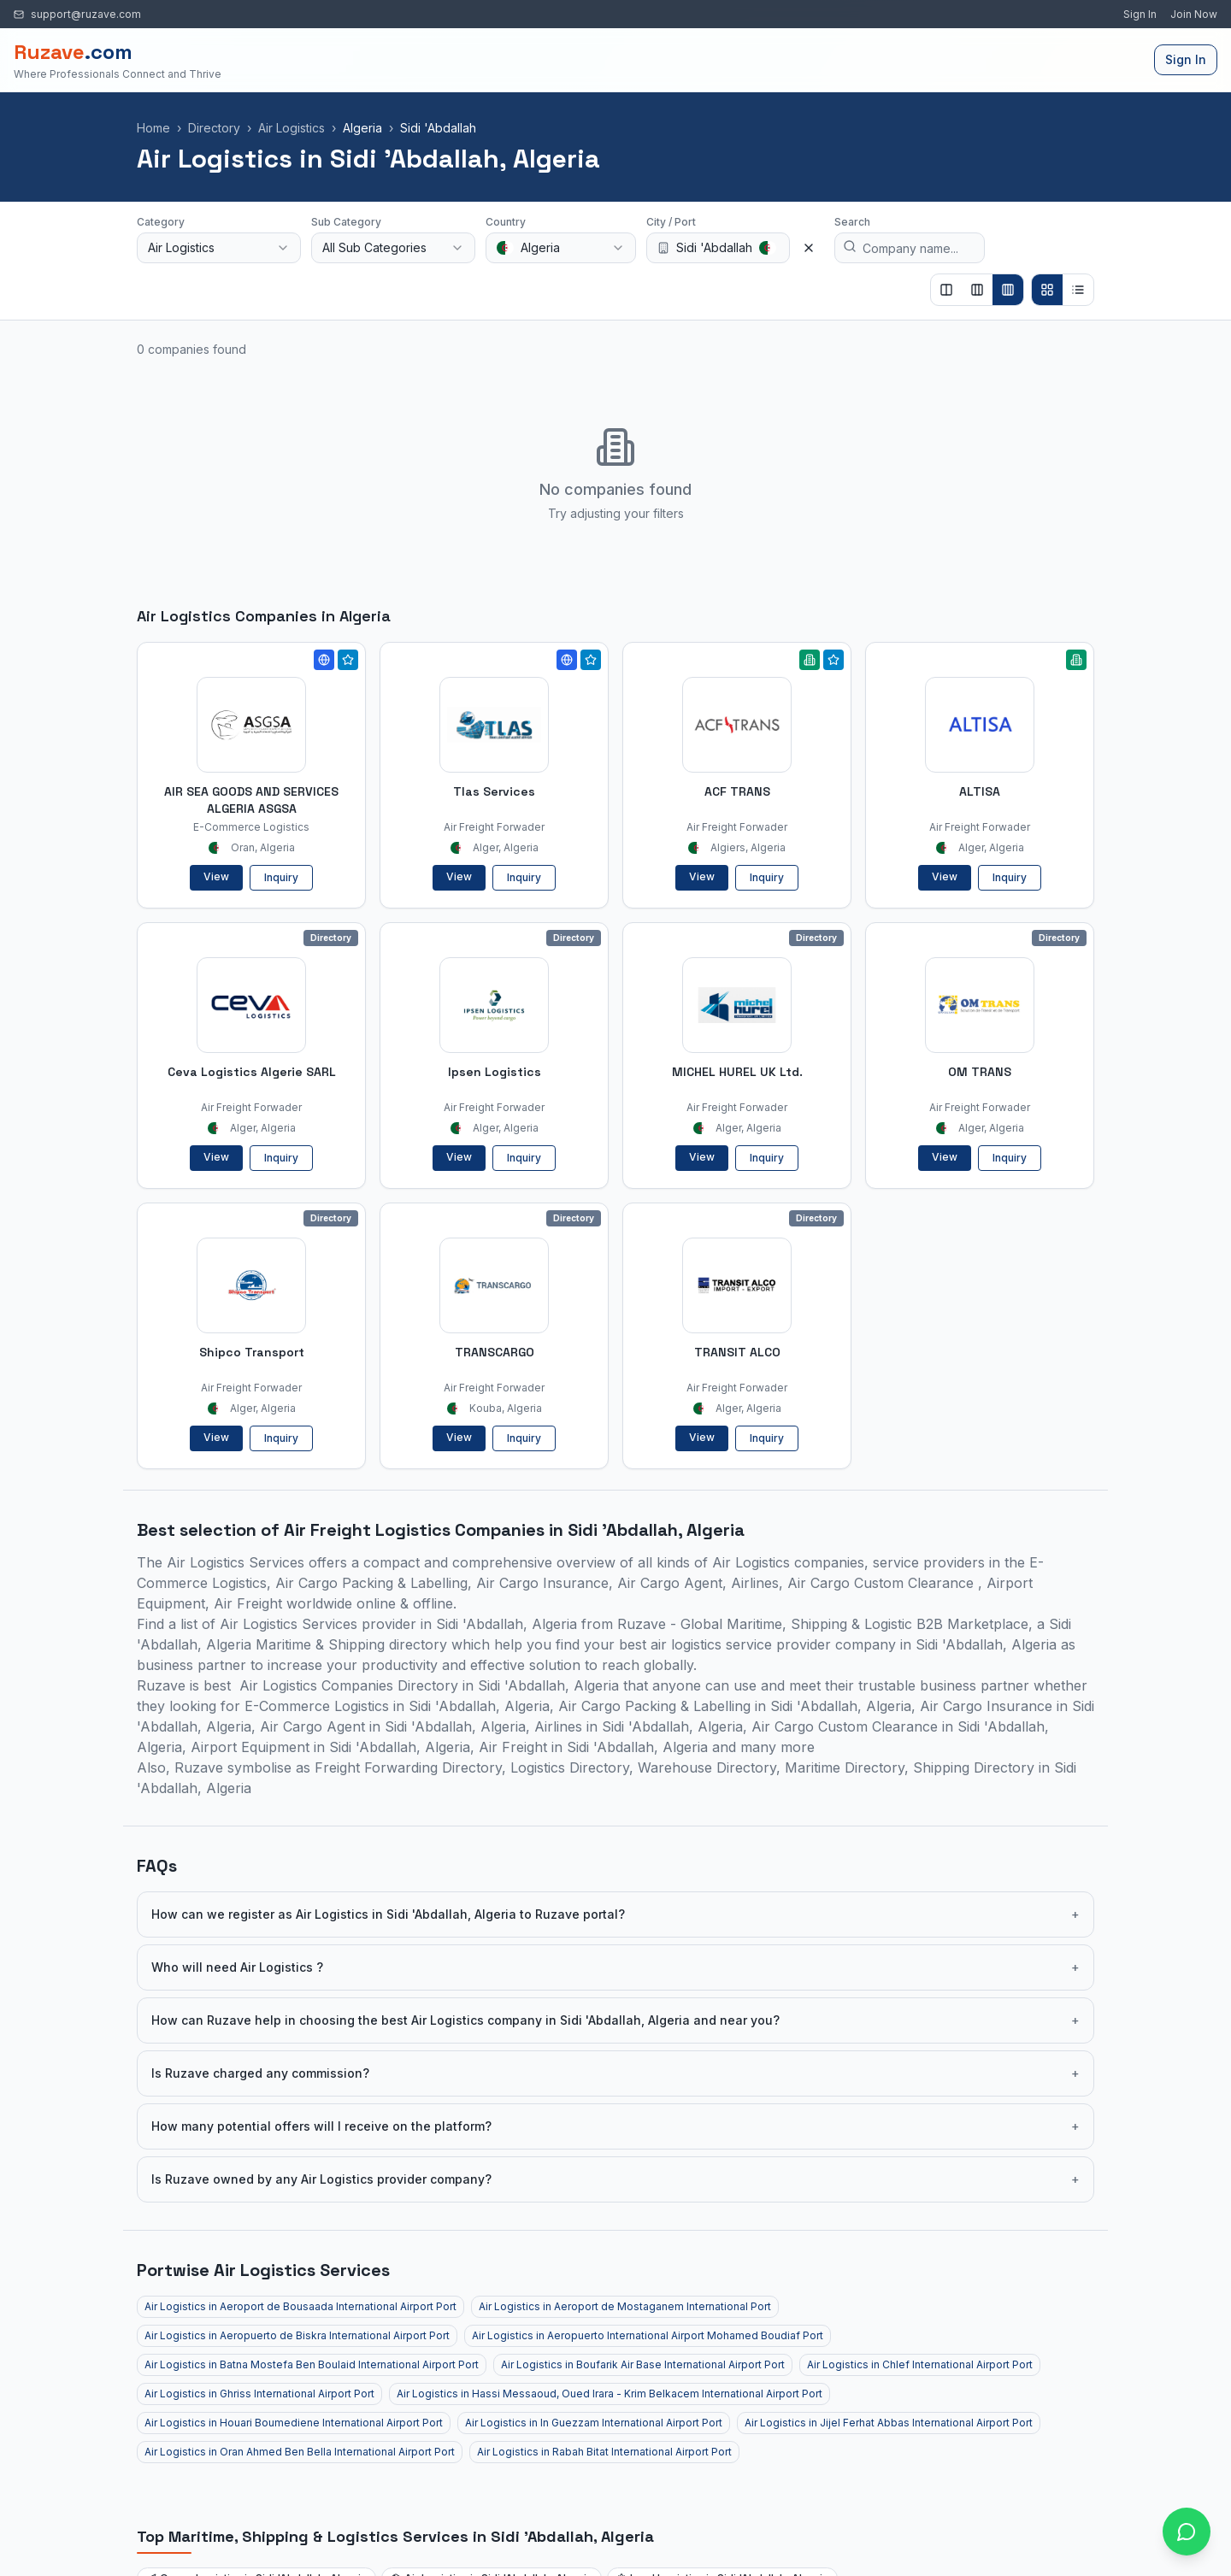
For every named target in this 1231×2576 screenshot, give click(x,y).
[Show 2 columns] (946, 289)
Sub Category (346, 221)
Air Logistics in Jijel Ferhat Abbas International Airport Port (889, 2422)
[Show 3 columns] (977, 289)
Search (852, 221)
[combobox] (219, 247)
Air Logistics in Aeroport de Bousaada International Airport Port (300, 2306)
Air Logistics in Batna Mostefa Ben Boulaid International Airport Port (311, 2364)
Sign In (1140, 14)
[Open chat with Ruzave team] (1186, 2531)
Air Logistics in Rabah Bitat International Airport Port (604, 2451)
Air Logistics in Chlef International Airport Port (920, 2364)
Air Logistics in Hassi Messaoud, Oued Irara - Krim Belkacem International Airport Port (609, 2393)
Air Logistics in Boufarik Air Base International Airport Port (643, 2364)
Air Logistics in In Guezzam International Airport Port (593, 2422)
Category (161, 221)
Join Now (1193, 14)
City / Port (671, 221)
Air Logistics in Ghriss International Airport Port (259, 2393)
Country (506, 221)
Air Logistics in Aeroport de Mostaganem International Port (625, 2306)
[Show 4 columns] (1007, 289)
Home (153, 128)
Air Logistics (291, 128)
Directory (214, 128)
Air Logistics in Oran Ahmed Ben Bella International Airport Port (299, 2451)
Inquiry (281, 877)
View (216, 876)
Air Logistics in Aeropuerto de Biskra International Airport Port (297, 2335)
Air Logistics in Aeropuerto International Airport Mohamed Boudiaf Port (647, 2335)
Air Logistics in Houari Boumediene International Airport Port (293, 2422)
